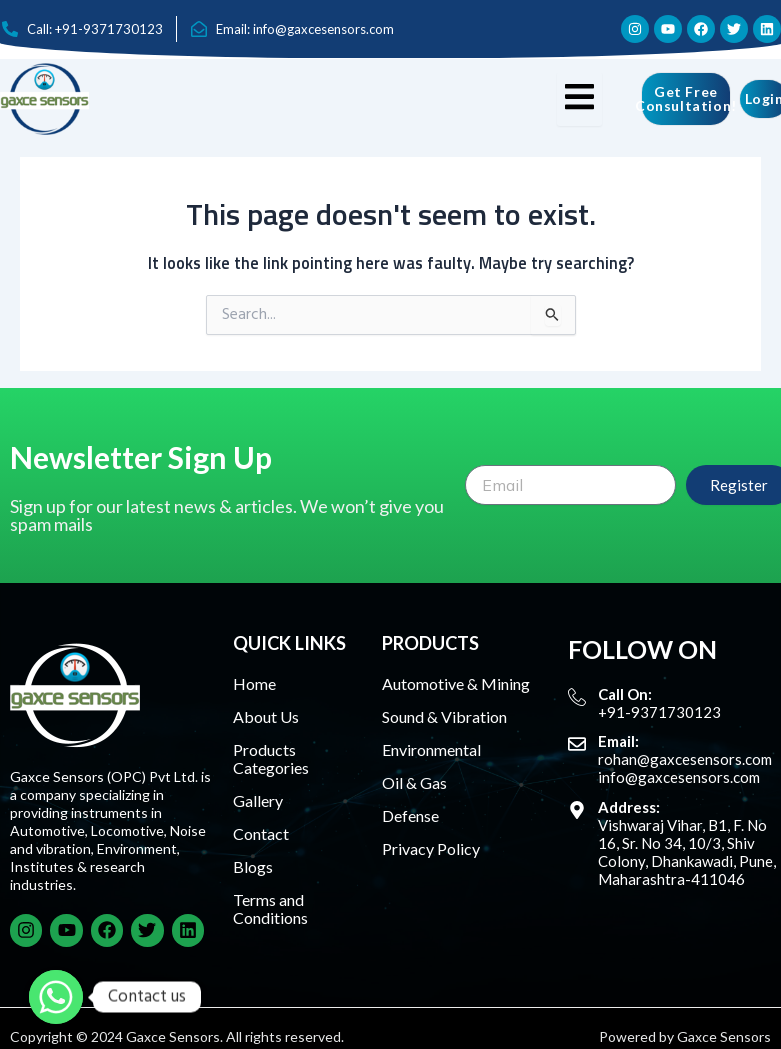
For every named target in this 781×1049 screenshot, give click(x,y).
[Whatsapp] (56, 997)
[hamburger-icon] (579, 99)
